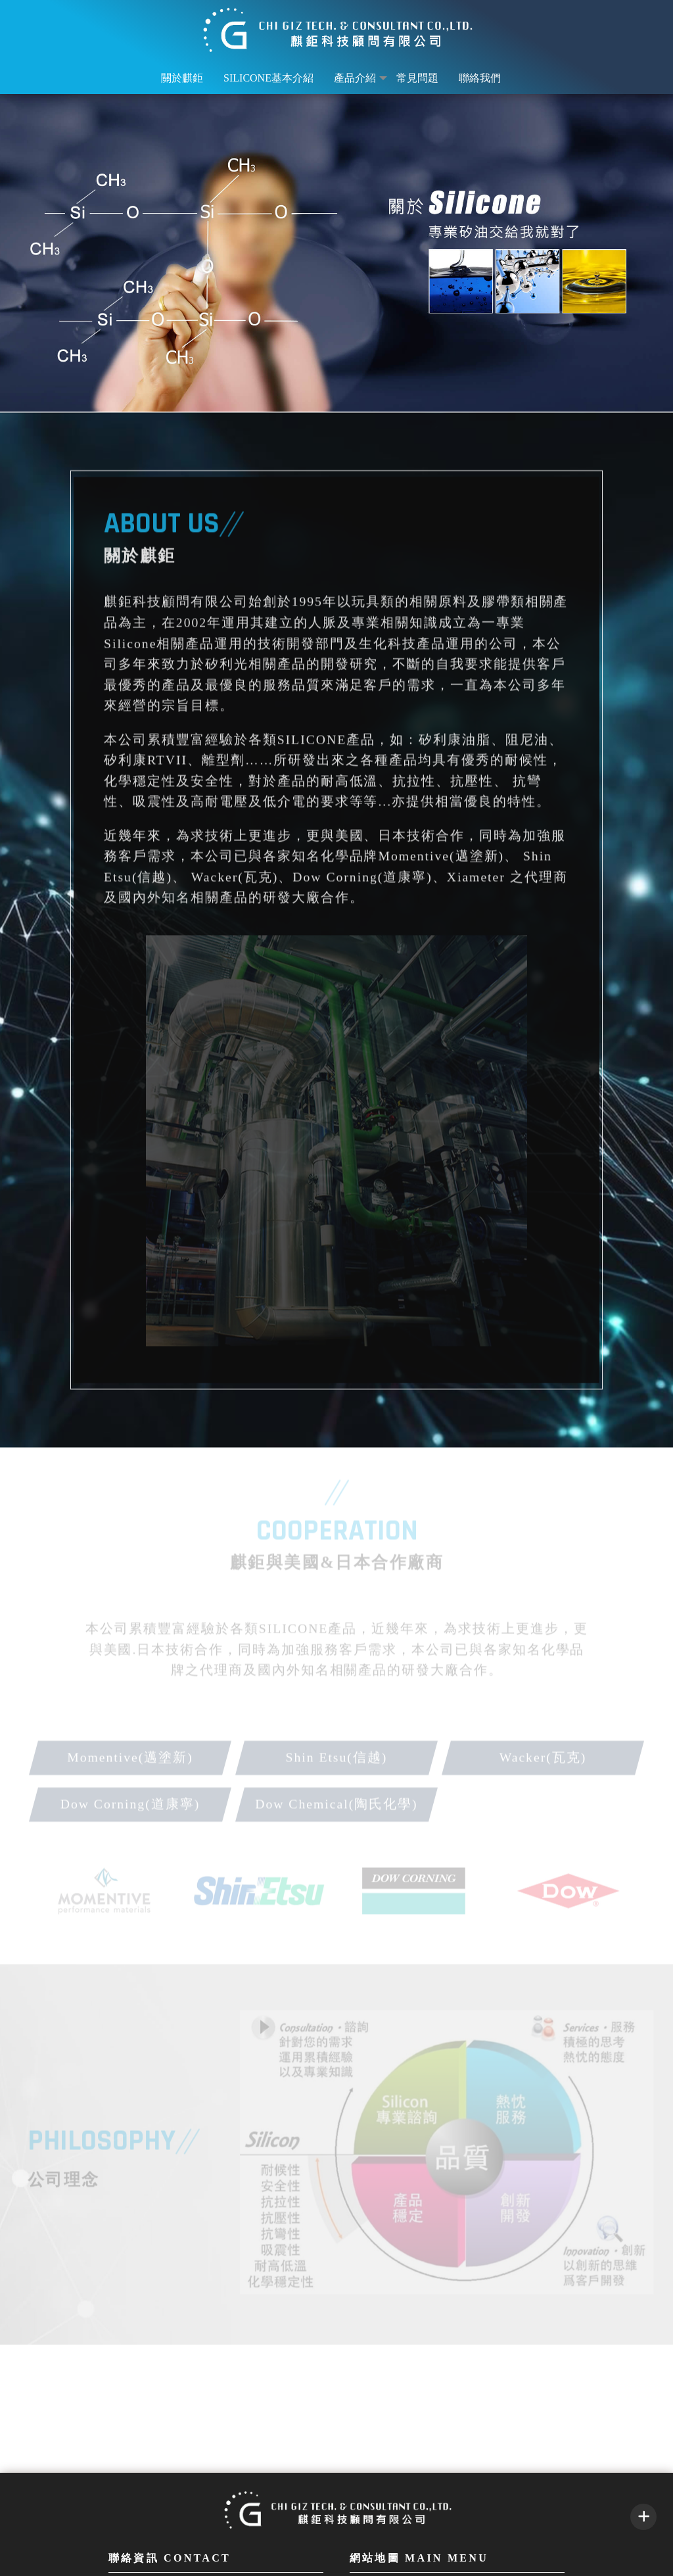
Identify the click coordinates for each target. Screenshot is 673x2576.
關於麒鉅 (182, 77)
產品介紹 (355, 77)
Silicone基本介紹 (268, 77)
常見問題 (417, 77)
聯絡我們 (480, 77)
